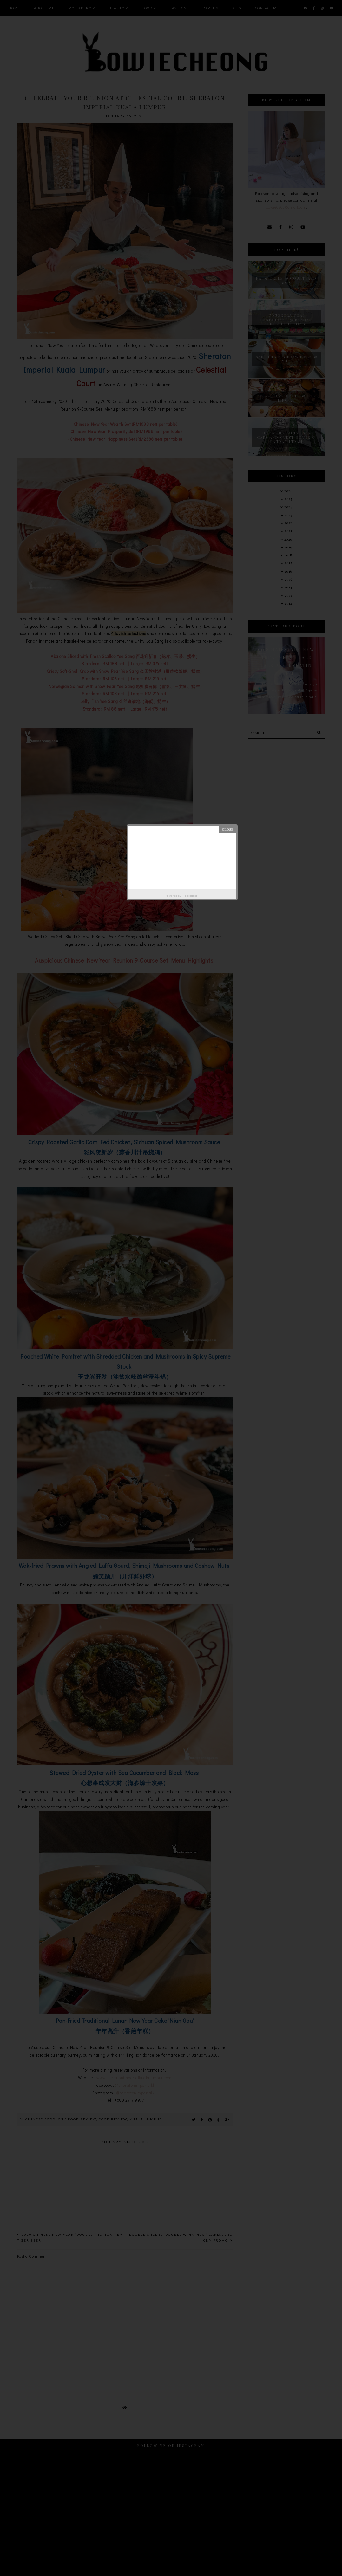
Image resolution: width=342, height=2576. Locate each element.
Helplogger (189, 895)
